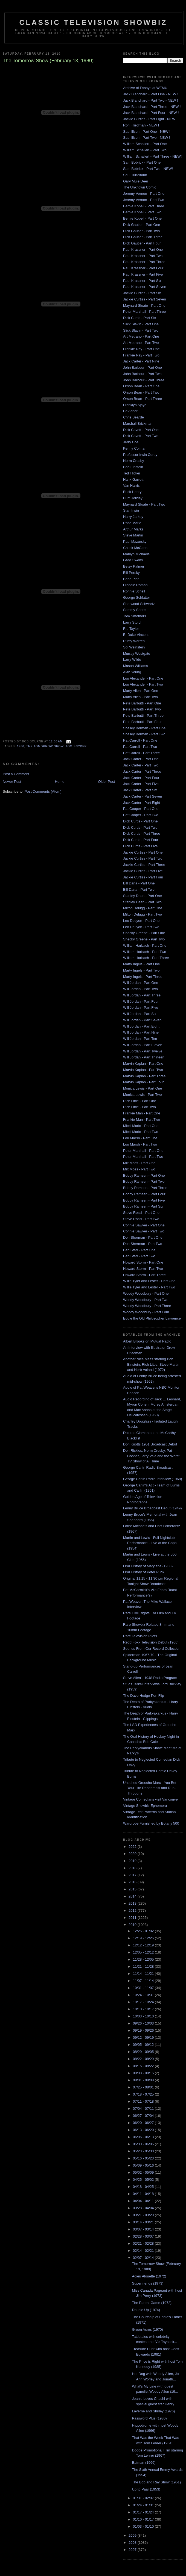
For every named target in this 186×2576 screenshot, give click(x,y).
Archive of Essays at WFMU (145, 88)
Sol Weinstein (134, 647)
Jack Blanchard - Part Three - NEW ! (152, 107)
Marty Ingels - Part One (141, 964)
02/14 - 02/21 (144, 2251)
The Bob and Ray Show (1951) (156, 2482)
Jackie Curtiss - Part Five (142, 871)
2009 (133, 2535)
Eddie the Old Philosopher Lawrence (152, 1318)
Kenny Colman (134, 448)
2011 (133, 1918)
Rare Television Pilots (140, 1636)
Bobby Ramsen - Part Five (144, 1200)
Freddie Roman (135, 585)
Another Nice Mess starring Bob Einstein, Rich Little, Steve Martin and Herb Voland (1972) (151, 1364)
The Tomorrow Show (44, 746)
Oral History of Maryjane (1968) (148, 1566)
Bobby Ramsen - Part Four (144, 1194)
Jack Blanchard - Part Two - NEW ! (150, 100)
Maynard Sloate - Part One (144, 305)
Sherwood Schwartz (139, 604)
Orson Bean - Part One (141, 386)
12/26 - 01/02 (144, 1931)
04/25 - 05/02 (144, 2179)
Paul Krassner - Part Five (143, 274)
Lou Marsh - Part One (140, 1138)
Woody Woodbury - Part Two (145, 1300)
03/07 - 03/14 (144, 2229)
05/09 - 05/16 (144, 2165)
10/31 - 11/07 (144, 1988)
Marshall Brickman (137, 423)
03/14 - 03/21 (144, 2222)
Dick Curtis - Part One (140, 821)
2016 (133, 1882)
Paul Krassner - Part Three (144, 262)
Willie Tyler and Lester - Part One (149, 1281)
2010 (133, 1925)
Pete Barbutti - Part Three (143, 715)
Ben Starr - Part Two (139, 1256)
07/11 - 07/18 (144, 2101)
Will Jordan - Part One (140, 983)
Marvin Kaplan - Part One (143, 1063)
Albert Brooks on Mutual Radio (147, 1341)
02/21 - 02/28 (144, 2243)
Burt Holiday (133, 498)
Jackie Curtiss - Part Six (142, 293)
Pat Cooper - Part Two (140, 815)
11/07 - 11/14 (144, 1981)
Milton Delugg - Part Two (142, 914)
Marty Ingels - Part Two (141, 970)
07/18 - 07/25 (144, 2094)
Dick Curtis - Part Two (140, 827)
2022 (133, 1847)
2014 (133, 1896)
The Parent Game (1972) (152, 2303)
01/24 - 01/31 (144, 2505)
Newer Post (12, 782)
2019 (133, 1861)
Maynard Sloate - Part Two (144, 504)
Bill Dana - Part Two (139, 889)
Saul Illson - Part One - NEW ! (146, 131)
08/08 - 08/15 (144, 2073)
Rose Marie (132, 523)
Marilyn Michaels (136, 554)
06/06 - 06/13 (144, 2137)
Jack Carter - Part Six (140, 790)
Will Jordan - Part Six (139, 1014)
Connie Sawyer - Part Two (143, 1231)
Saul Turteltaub (135, 175)
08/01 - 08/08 (144, 2080)
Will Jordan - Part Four (141, 1001)
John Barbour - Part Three (143, 380)
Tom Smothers (134, 616)
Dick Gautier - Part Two (141, 231)
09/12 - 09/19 (144, 2037)
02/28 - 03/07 (144, 2236)
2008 (133, 2542)
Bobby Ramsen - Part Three (145, 1188)
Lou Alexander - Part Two (143, 684)
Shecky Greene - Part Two (144, 939)
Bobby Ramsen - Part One (144, 1175)
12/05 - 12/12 (144, 1952)
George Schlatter (136, 597)
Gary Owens (133, 560)
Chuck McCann (135, 548)
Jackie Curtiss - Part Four (143, 877)
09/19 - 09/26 (144, 2030)
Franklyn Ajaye (134, 405)
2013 (133, 1903)
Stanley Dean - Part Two (142, 902)
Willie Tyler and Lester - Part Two (149, 1287)
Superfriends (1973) (147, 2283)
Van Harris (131, 485)
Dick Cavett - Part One (141, 430)
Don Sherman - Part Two (142, 1244)
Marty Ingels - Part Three (142, 977)
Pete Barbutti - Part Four (142, 722)
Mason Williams (135, 666)
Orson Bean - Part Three (142, 399)
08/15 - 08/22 (144, 2066)
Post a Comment (16, 774)
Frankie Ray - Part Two (141, 355)
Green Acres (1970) (147, 2329)
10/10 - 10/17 (144, 2009)
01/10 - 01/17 (144, 2519)
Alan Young (132, 672)
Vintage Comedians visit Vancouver (151, 1799)
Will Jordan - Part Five (140, 1007)
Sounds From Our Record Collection (152, 1648)
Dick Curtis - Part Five (140, 846)
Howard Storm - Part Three (144, 1275)
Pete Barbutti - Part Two (142, 709)
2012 (133, 1910)
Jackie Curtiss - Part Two (142, 858)
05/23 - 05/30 (144, 2151)
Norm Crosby (133, 461)
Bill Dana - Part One (139, 883)
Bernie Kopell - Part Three (143, 206)
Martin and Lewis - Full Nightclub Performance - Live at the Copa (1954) (150, 1543)
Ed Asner (130, 411)
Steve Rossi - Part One (141, 1213)
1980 (20, 746)
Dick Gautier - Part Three (142, 237)
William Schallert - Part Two (145, 150)
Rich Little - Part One (139, 1101)
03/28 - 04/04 (144, 2208)
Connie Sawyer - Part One (144, 1225)
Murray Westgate (136, 653)
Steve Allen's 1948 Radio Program (150, 1678)
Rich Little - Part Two (139, 1107)
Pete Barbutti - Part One (142, 703)
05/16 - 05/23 (144, 2158)
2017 (133, 1875)
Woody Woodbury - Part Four (146, 1312)
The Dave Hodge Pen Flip (143, 1695)
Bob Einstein (133, 467)
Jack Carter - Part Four (141, 778)
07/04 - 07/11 (144, 2108)
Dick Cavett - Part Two (140, 436)
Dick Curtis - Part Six (139, 318)
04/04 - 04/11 (144, 2201)
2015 (133, 1889)
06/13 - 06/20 (144, 2130)
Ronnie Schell (134, 591)
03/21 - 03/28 (144, 2215)
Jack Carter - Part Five (141, 784)
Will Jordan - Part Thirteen (143, 1057)
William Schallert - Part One (145, 144)
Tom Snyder (76, 746)
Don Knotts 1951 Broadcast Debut (150, 1444)
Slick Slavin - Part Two (140, 330)
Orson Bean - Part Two (141, 392)
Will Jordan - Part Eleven (142, 1045)
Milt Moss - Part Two (139, 1169)
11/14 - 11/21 (144, 1974)
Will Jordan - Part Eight (141, 1026)
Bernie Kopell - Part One (142, 218)
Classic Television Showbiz (93, 22)
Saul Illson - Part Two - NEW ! (146, 137)
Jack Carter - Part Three (142, 771)
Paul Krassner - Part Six (142, 281)
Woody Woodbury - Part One (145, 1293)
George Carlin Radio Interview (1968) (152, 1479)
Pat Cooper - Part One (140, 809)
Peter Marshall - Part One (143, 1151)
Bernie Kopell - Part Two (142, 212)
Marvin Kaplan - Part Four (143, 1082)
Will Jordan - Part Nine (141, 1032)
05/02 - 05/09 (144, 2172)
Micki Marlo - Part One (140, 1126)
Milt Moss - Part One (139, 1163)
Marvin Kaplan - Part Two (143, 1070)
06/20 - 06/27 (144, 2123)
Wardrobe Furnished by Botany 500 (151, 1823)
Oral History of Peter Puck (143, 1572)
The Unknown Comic (139, 187)
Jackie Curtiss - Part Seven (144, 299)
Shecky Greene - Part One (144, 933)
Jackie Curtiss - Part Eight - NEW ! (150, 119)
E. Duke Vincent (136, 635)
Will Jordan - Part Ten (140, 1039)
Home (60, 782)
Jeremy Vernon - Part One (143, 193)
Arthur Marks (133, 529)
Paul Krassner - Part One (143, 249)
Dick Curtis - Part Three (141, 833)
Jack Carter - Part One (141, 759)
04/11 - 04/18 (144, 2194)
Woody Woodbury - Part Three (147, 1306)
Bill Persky (131, 573)
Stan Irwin (131, 510)
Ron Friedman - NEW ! (141, 125)
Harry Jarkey (133, 517)
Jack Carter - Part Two (140, 765)
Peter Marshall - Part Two (143, 1157)
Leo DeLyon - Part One (141, 921)
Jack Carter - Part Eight (141, 803)
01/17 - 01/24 (144, 2512)
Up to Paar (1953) (146, 2489)
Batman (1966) (143, 2462)
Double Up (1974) (146, 2310)
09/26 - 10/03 (144, 2023)
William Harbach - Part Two (144, 952)
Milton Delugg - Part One (142, 908)
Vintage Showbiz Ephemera (145, 1806)
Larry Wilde (132, 659)
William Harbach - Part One (144, 945)
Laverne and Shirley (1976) (153, 2411)
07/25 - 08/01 (144, 2087)
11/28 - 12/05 (144, 1959)
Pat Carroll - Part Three (141, 753)
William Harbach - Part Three (146, 958)
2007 (133, 2550)
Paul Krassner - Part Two (142, 256)
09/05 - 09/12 (144, 2045)
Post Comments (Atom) (43, 791)
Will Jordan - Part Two (140, 989)
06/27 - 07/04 (144, 2116)
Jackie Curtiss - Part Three (144, 865)
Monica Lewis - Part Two (142, 1095)
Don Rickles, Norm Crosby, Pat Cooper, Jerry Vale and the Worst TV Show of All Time (151, 1455)
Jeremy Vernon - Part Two (143, 200)
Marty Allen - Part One (140, 691)
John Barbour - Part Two (142, 374)
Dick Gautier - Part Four (142, 243)
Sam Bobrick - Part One (142, 162)
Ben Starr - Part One (139, 1250)
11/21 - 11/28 (144, 1966)
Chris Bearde (133, 417)
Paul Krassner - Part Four (143, 268)
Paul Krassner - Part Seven (144, 287)
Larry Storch (133, 622)
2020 (133, 1854)
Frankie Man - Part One (141, 1113)
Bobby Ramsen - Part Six (143, 1206)
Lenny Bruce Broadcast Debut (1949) (152, 1508)
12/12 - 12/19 (144, 1945)
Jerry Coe (130, 442)
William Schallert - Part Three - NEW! (152, 156)
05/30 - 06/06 (144, 2144)
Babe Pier (131, 579)
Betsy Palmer (133, 566)
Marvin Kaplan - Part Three (144, 1076)
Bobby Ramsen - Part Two (144, 1181)
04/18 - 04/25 (144, 2187)
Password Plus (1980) (149, 2418)
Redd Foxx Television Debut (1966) (151, 1642)
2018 (133, 1868)
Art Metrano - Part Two (141, 343)
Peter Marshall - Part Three (144, 311)
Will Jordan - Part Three (142, 995)
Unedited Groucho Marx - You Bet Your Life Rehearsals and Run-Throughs (149, 1788)
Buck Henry (132, 492)
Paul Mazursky (134, 541)
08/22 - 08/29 (144, 2059)
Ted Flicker (131, 473)
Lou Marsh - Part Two (140, 1144)
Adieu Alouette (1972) (149, 2276)
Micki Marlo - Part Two (140, 1132)
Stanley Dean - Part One (142, 896)
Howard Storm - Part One (143, 1262)
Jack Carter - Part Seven (142, 796)
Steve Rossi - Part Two (141, 1219)
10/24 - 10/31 (144, 1995)
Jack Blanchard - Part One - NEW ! (150, 94)
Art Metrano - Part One (141, 336)
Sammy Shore (134, 610)
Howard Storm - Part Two (143, 1269)
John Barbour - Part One (142, 367)
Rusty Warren (134, 641)
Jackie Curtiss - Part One (143, 852)
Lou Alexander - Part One (143, 678)
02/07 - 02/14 (144, 2258)
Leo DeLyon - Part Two (141, 927)
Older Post (106, 782)
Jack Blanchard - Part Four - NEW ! (151, 113)
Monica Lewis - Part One (142, 1088)
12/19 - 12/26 (144, 1938)
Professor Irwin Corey (140, 455)
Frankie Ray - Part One (141, 349)
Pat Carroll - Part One (140, 740)
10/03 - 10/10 (144, 2016)
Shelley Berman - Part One (144, 728)
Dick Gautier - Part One (141, 225)
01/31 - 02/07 (144, 2498)
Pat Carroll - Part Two (140, 747)
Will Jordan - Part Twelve (142, 1051)
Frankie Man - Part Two (141, 1119)
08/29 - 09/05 (144, 2052)
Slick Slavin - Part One (141, 324)
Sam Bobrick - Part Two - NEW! (148, 169)
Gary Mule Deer (135, 181)
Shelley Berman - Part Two (144, 734)
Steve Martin (133, 535)
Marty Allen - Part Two (140, 697)
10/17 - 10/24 (144, 2002)
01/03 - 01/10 (144, 2526)
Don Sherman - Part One (142, 1237)
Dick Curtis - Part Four (140, 840)
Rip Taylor (131, 629)
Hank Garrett (133, 479)
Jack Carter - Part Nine (141, 361)
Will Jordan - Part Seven (142, 1020)
